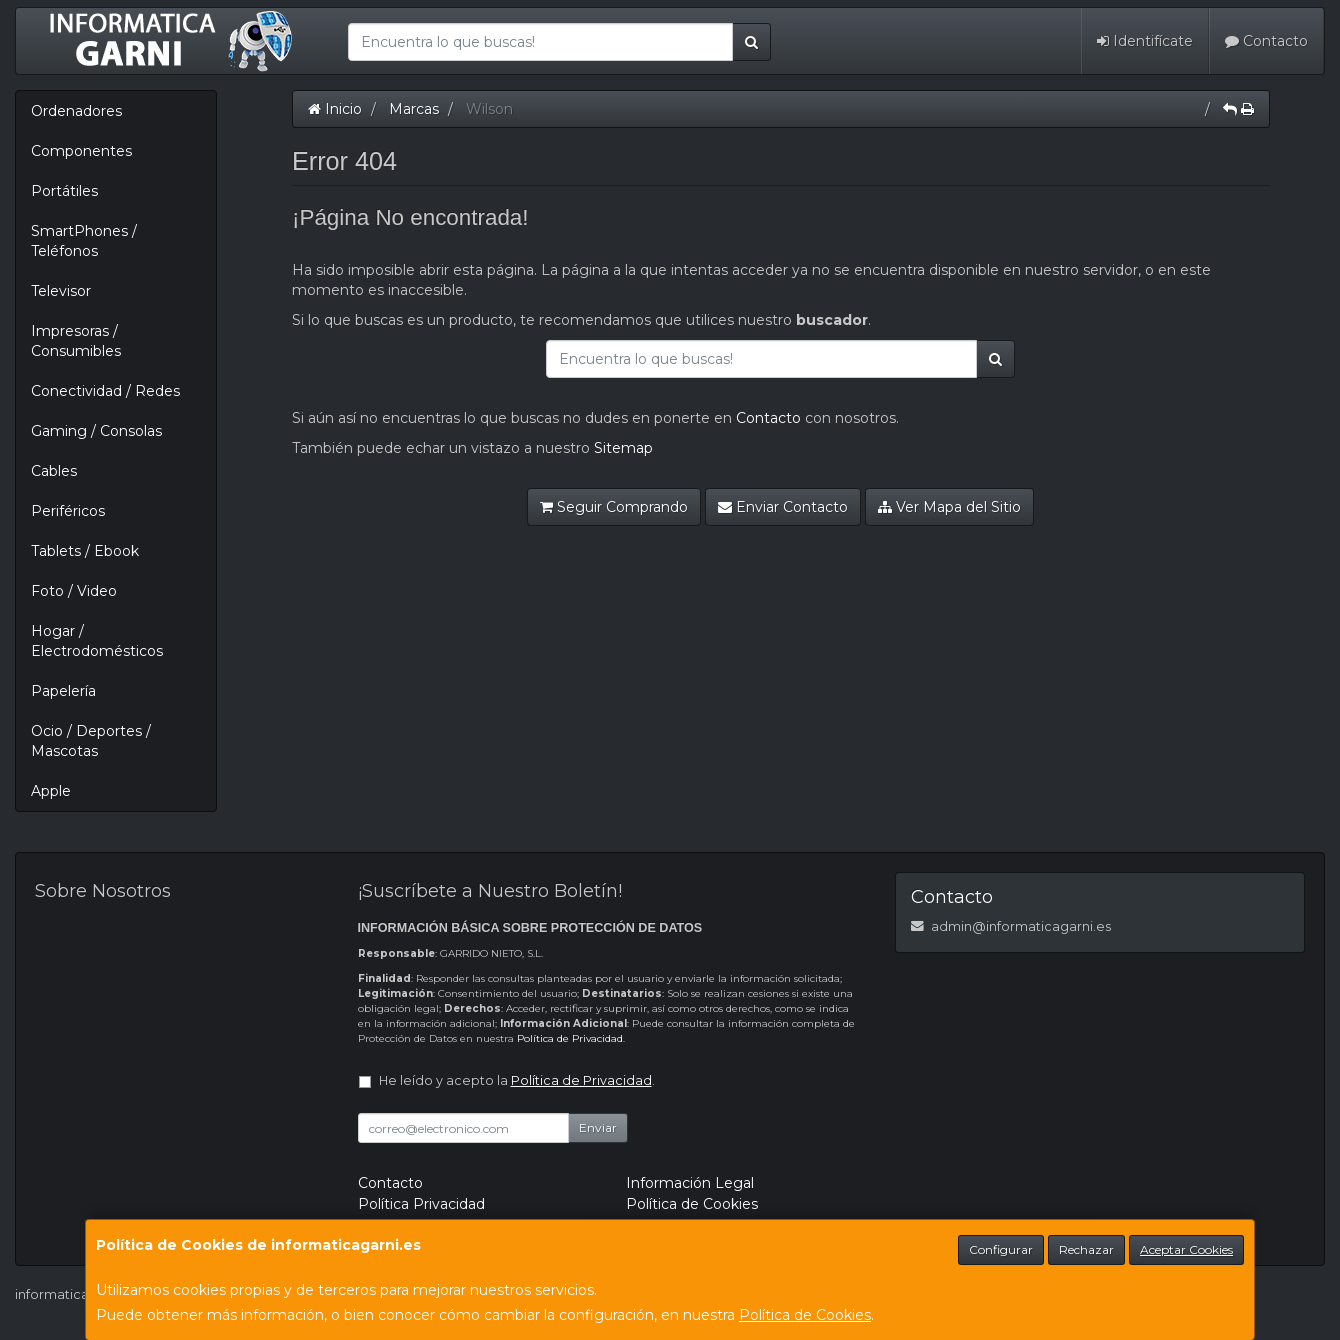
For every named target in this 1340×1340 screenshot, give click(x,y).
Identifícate (1145, 41)
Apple (51, 791)
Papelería (63, 691)
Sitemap (623, 448)
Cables (54, 471)
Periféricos (68, 511)
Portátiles (64, 191)
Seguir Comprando (614, 507)
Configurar (1001, 1249)
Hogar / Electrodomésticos (97, 641)
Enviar (598, 1127)
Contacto (1266, 41)
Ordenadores (76, 111)
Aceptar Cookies (1186, 1249)
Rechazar (1086, 1249)
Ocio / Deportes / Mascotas (91, 741)
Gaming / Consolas (96, 431)
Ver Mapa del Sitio (949, 507)
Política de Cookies (805, 1315)
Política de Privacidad (570, 1038)
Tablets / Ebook (85, 551)
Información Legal (690, 1183)
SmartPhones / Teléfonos (84, 241)
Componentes (81, 151)
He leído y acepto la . (517, 1080)
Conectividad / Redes (105, 391)
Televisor (61, 291)
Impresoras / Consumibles (76, 341)
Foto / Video (74, 591)
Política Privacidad (421, 1204)
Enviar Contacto (783, 507)
